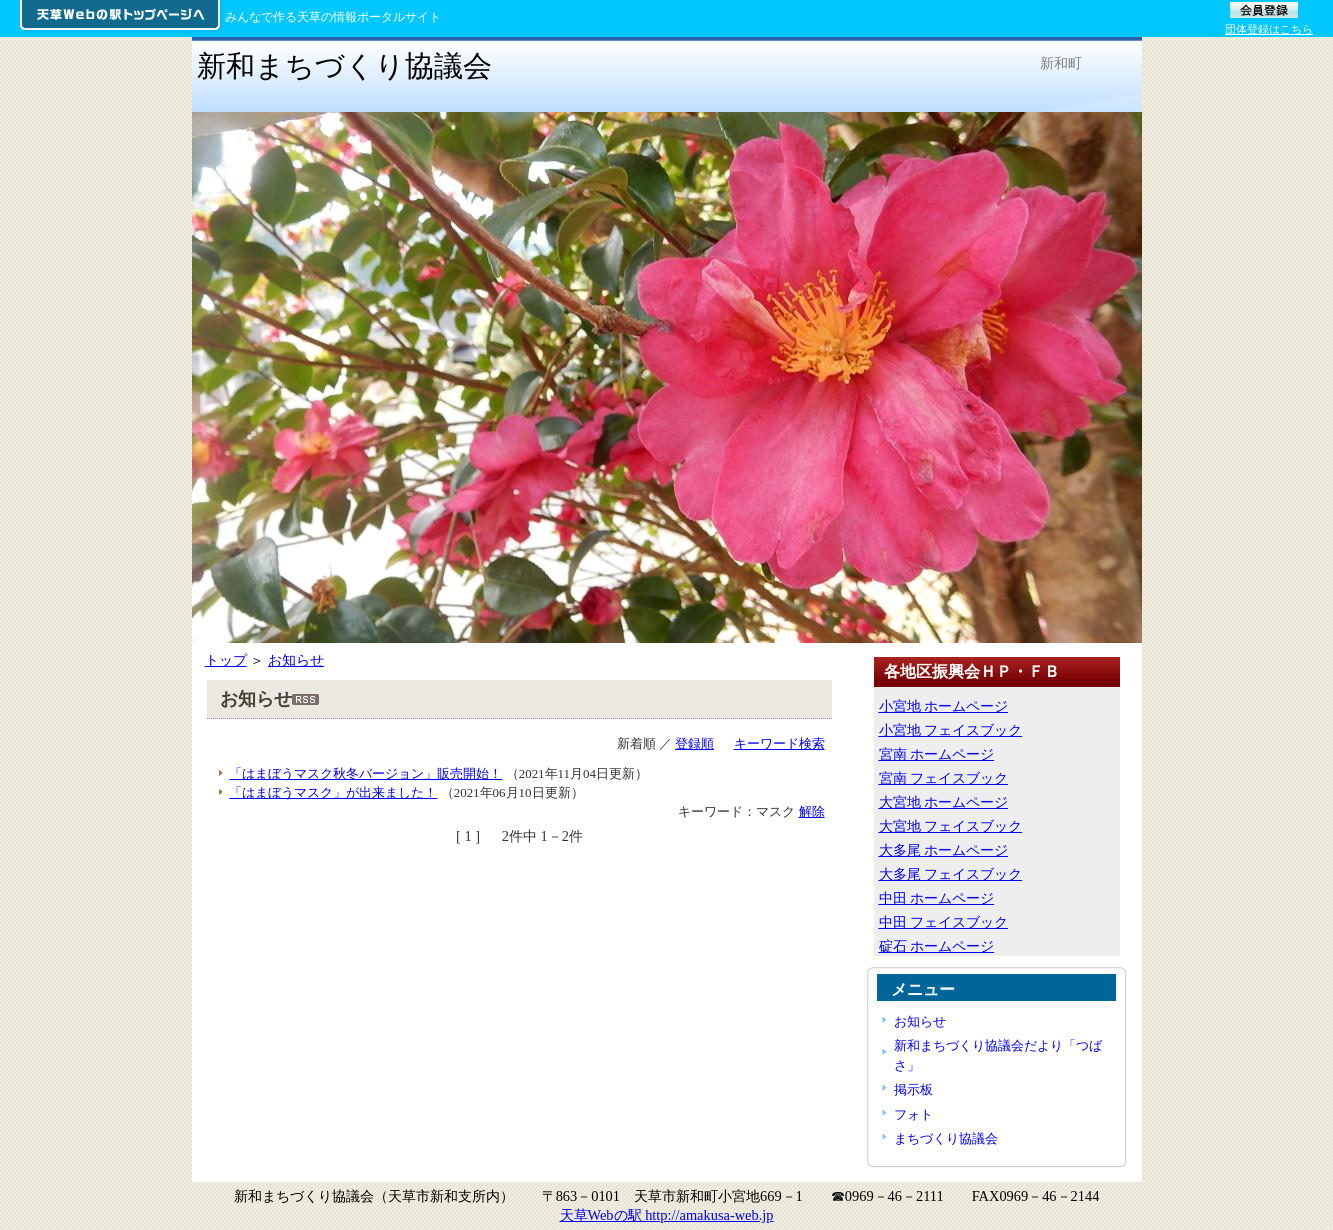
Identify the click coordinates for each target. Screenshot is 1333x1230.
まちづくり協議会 (946, 1138)
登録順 (694, 743)
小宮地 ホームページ (944, 706)
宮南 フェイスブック (944, 778)
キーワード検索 (779, 743)
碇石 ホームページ (937, 946)
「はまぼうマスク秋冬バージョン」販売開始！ (365, 773)
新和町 (1061, 63)
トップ (226, 660)
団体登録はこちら (1269, 29)
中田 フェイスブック (944, 922)
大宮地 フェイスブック (951, 826)
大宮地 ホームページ (944, 802)
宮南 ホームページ (937, 754)
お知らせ (296, 660)
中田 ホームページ (937, 898)
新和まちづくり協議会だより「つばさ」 (998, 1055)
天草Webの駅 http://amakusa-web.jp (667, 1215)
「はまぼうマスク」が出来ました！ (333, 792)
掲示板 (913, 1089)
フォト (913, 1114)
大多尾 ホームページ (944, 850)
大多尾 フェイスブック (951, 874)
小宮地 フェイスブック (951, 730)
